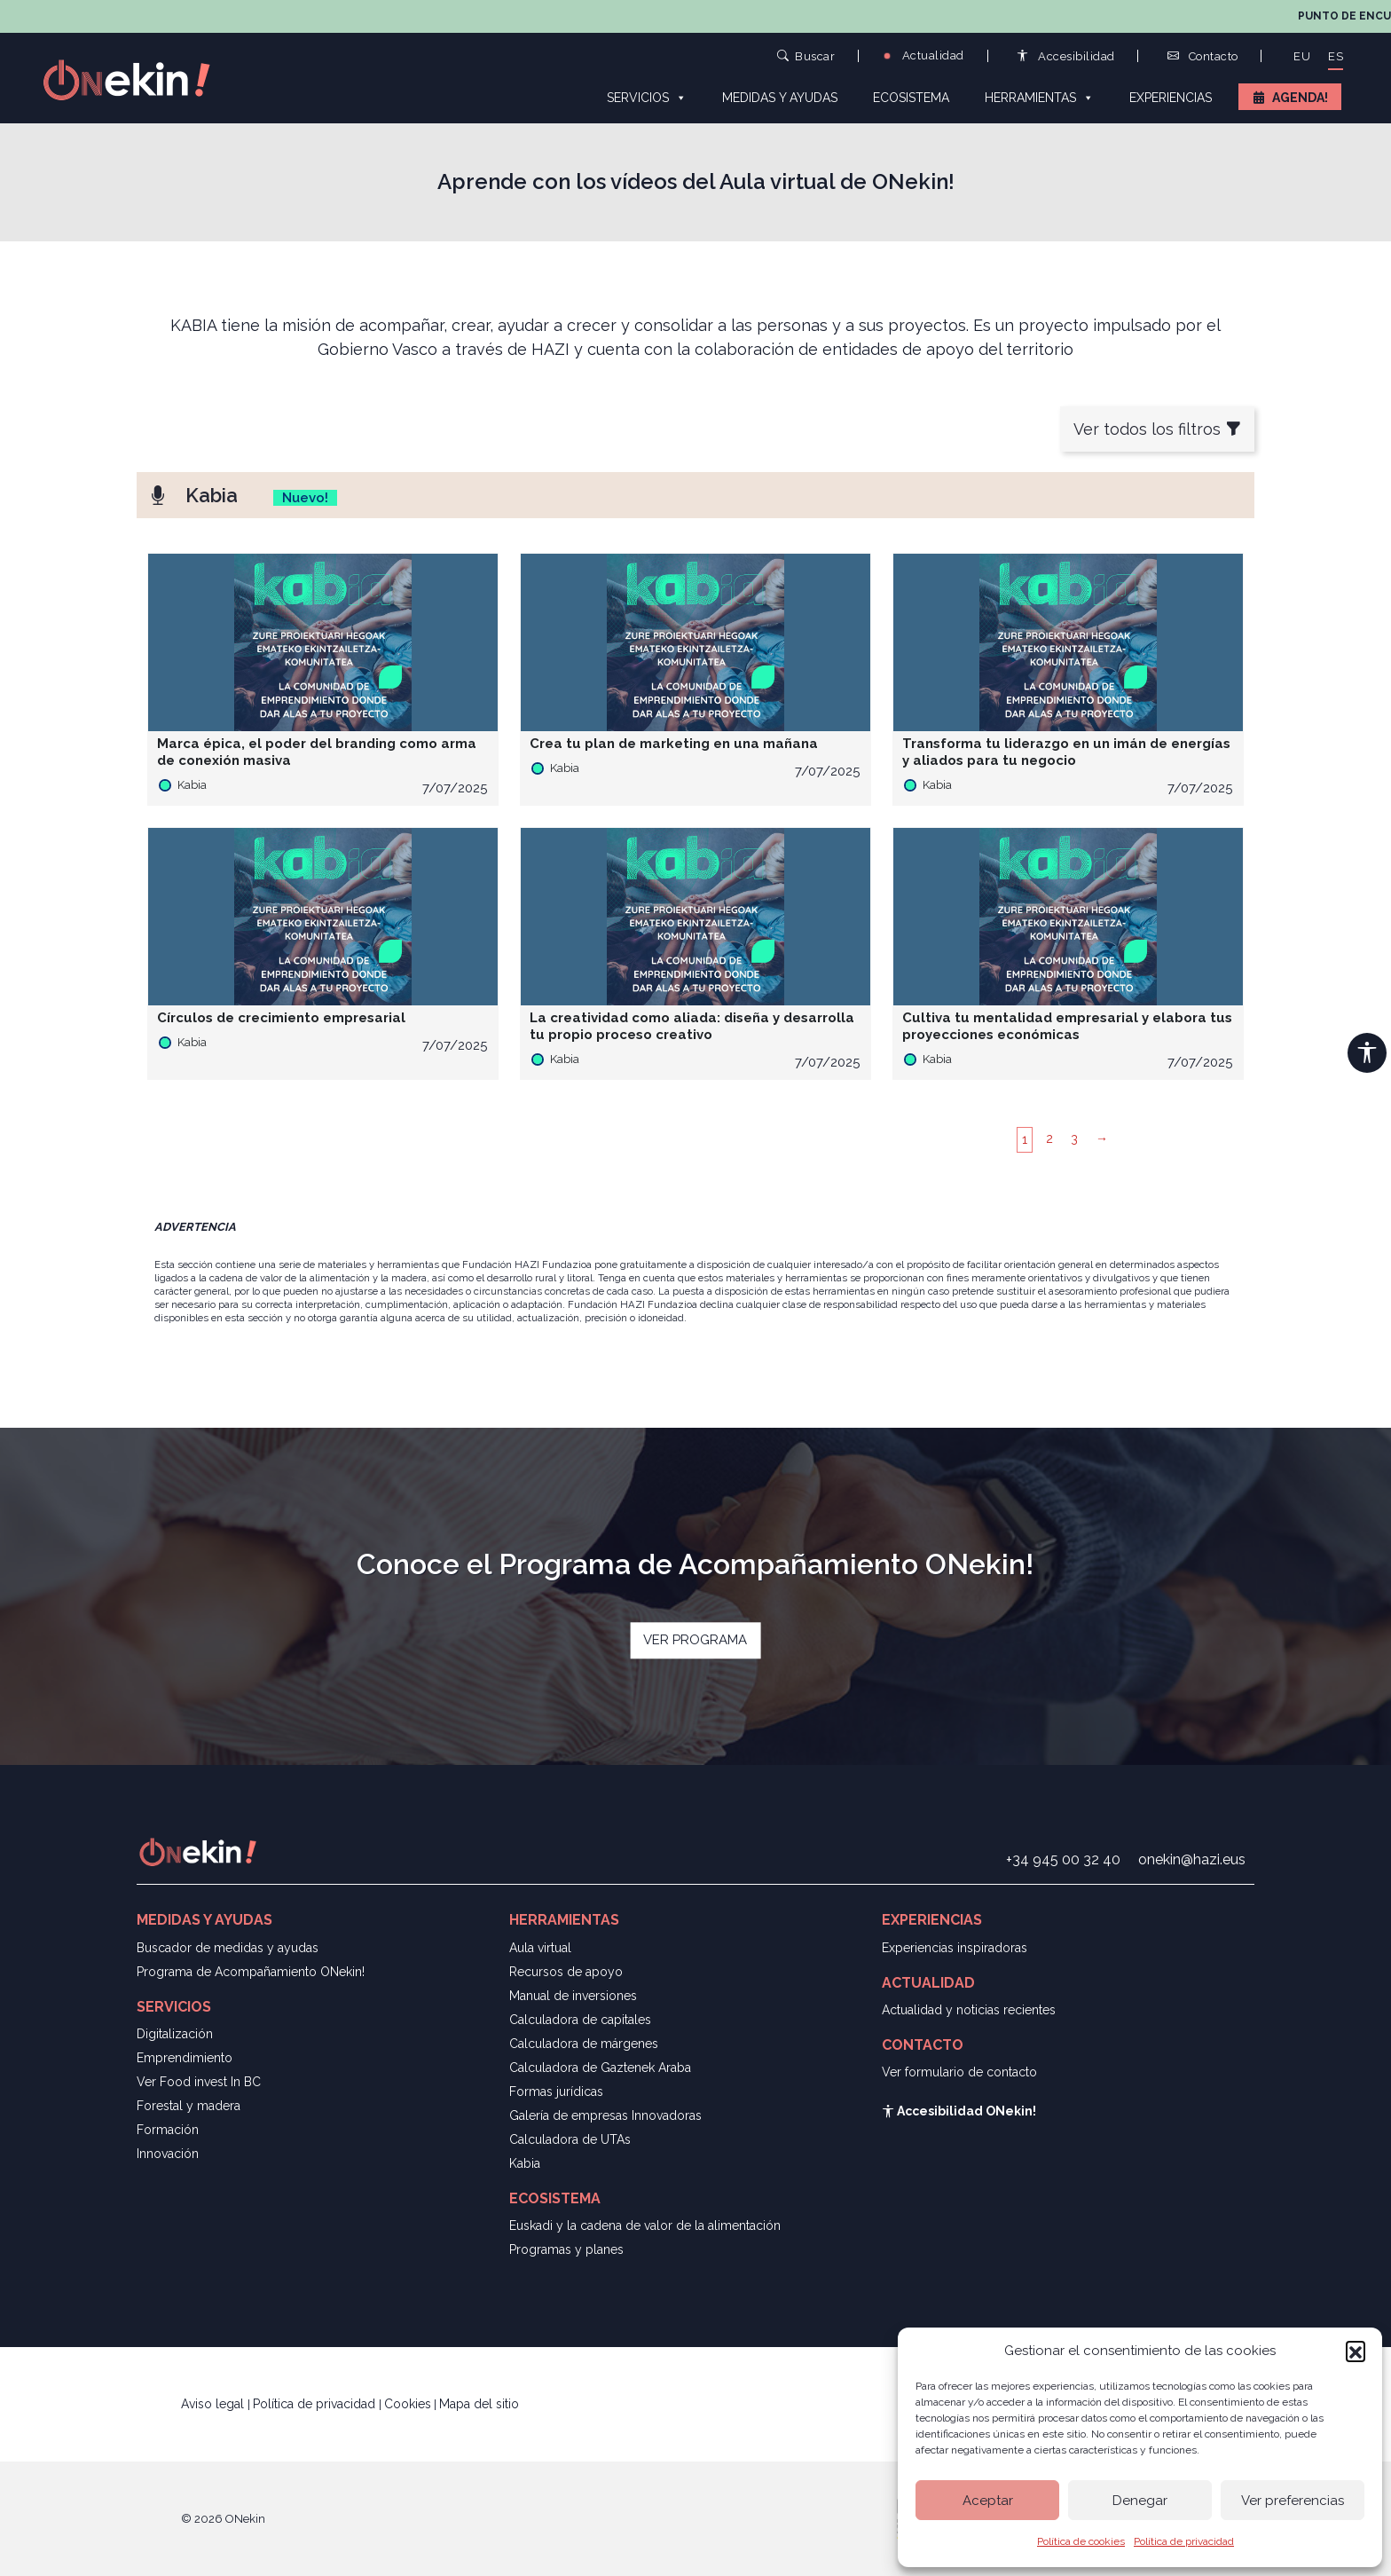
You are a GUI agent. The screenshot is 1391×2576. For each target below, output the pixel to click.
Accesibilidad (1066, 56)
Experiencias (1170, 98)
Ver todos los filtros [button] (1157, 429)
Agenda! (1300, 98)
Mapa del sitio (479, 2404)
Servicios (647, 96)
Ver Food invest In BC (199, 2082)
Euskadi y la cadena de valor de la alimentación (645, 2225)
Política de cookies (1081, 2541)
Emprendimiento (184, 2058)
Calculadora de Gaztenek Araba (600, 2067)
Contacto (1202, 56)
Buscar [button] (806, 55)
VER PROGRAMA (695, 1640)
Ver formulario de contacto (959, 2072)
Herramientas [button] (1039, 96)
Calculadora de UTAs (570, 2139)
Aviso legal (214, 2404)
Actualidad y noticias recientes (969, 2010)
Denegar (1139, 2501)
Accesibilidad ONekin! (959, 2111)
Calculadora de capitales (580, 2020)
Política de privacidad (1184, 2541)
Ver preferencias (1292, 2501)
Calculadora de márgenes (583, 2043)
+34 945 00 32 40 (1063, 1859)
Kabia (524, 2163)
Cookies (407, 2404)
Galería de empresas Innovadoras (605, 2115)
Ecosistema (911, 98)
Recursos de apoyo (566, 1972)
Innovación (168, 2154)
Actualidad (922, 55)
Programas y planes (566, 2249)
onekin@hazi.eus (1192, 1859)
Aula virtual (540, 1948)
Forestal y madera (188, 2106)
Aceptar (988, 2501)
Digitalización (175, 2034)
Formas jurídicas (556, 2091)
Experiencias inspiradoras (954, 1948)
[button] (1355, 2350)
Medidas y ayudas (779, 98)
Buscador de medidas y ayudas (227, 1948)
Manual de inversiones (573, 1996)
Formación (168, 2130)
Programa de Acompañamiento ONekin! (251, 1972)
